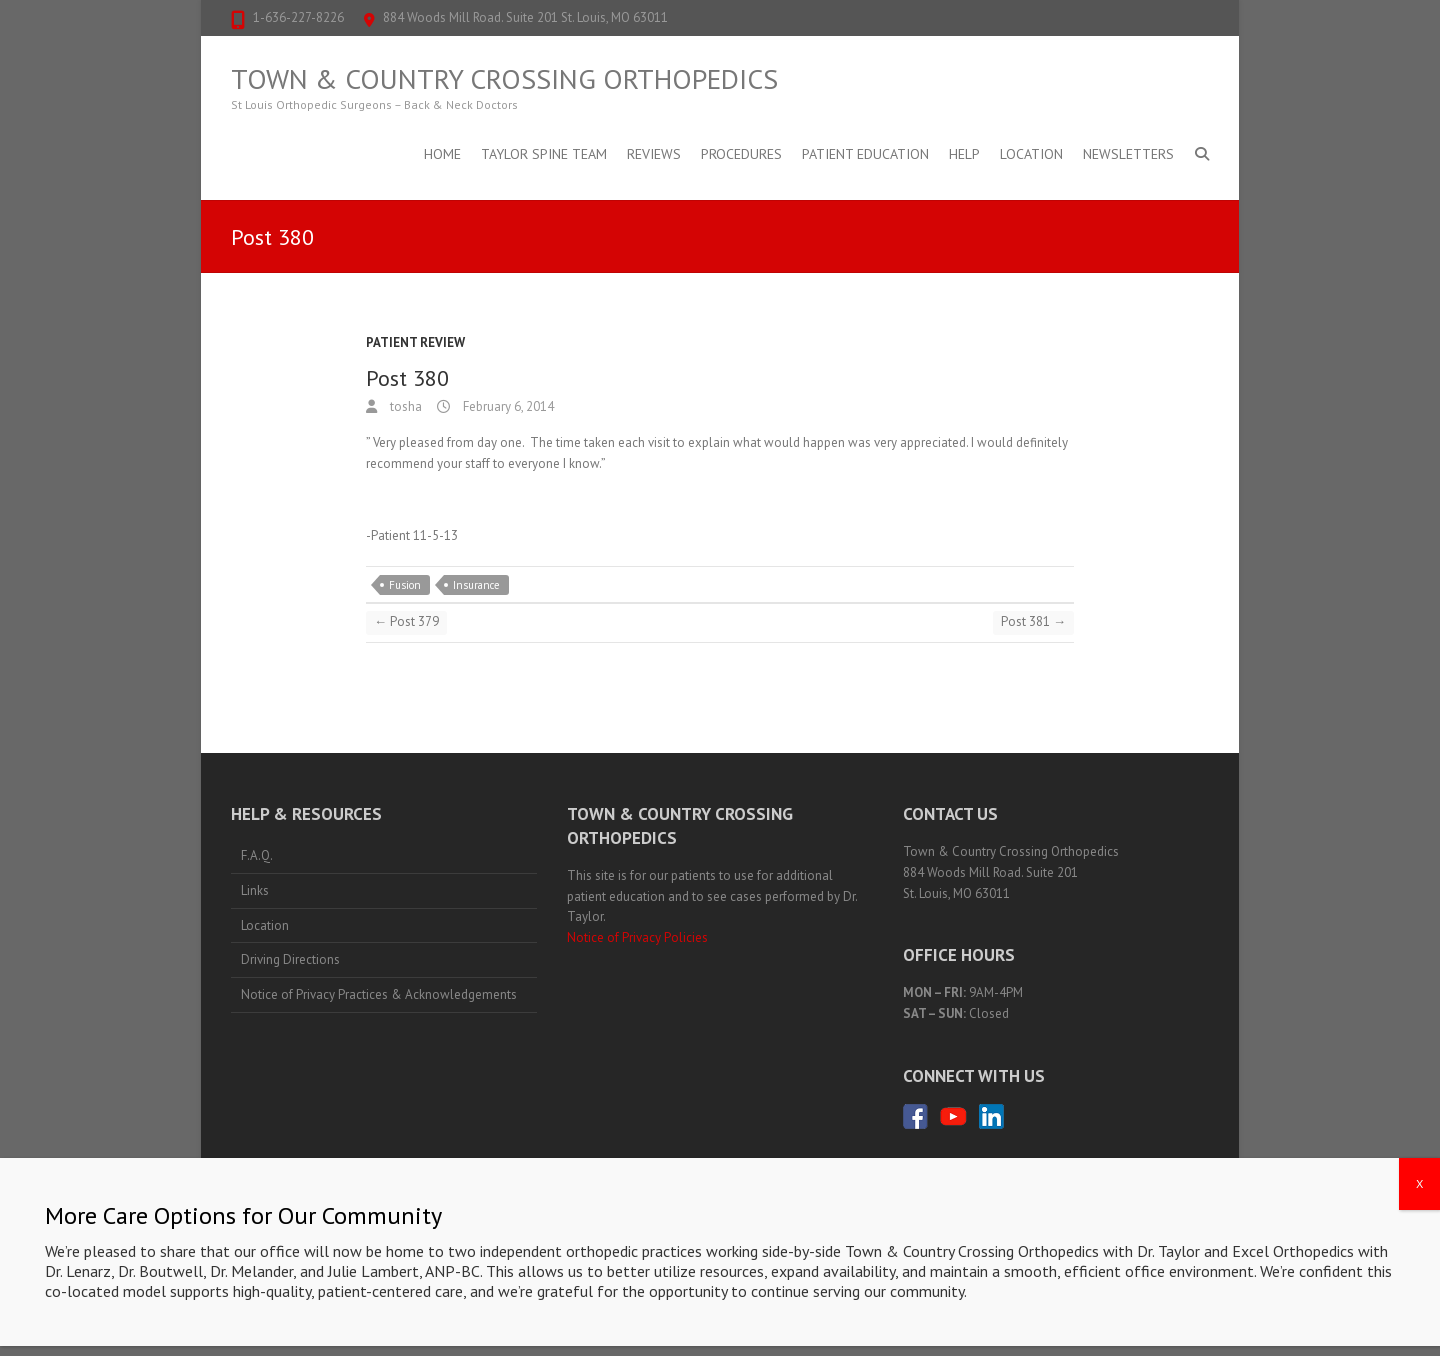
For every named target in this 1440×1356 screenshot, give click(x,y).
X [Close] (1419, 1211)
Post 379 (406, 621)
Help (964, 154)
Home (442, 154)
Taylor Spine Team (544, 154)
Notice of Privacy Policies (637, 937)
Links (255, 890)
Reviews (654, 154)
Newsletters (1128, 154)
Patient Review (415, 342)
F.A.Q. (257, 855)
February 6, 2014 (507, 406)
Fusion (405, 585)
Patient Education (865, 154)
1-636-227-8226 (298, 17)
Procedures (741, 154)
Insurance (476, 585)
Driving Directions (290, 959)
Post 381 (1033, 621)
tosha (404, 406)
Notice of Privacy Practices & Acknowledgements (379, 994)
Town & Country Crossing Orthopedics (504, 79)
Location (1031, 154)
